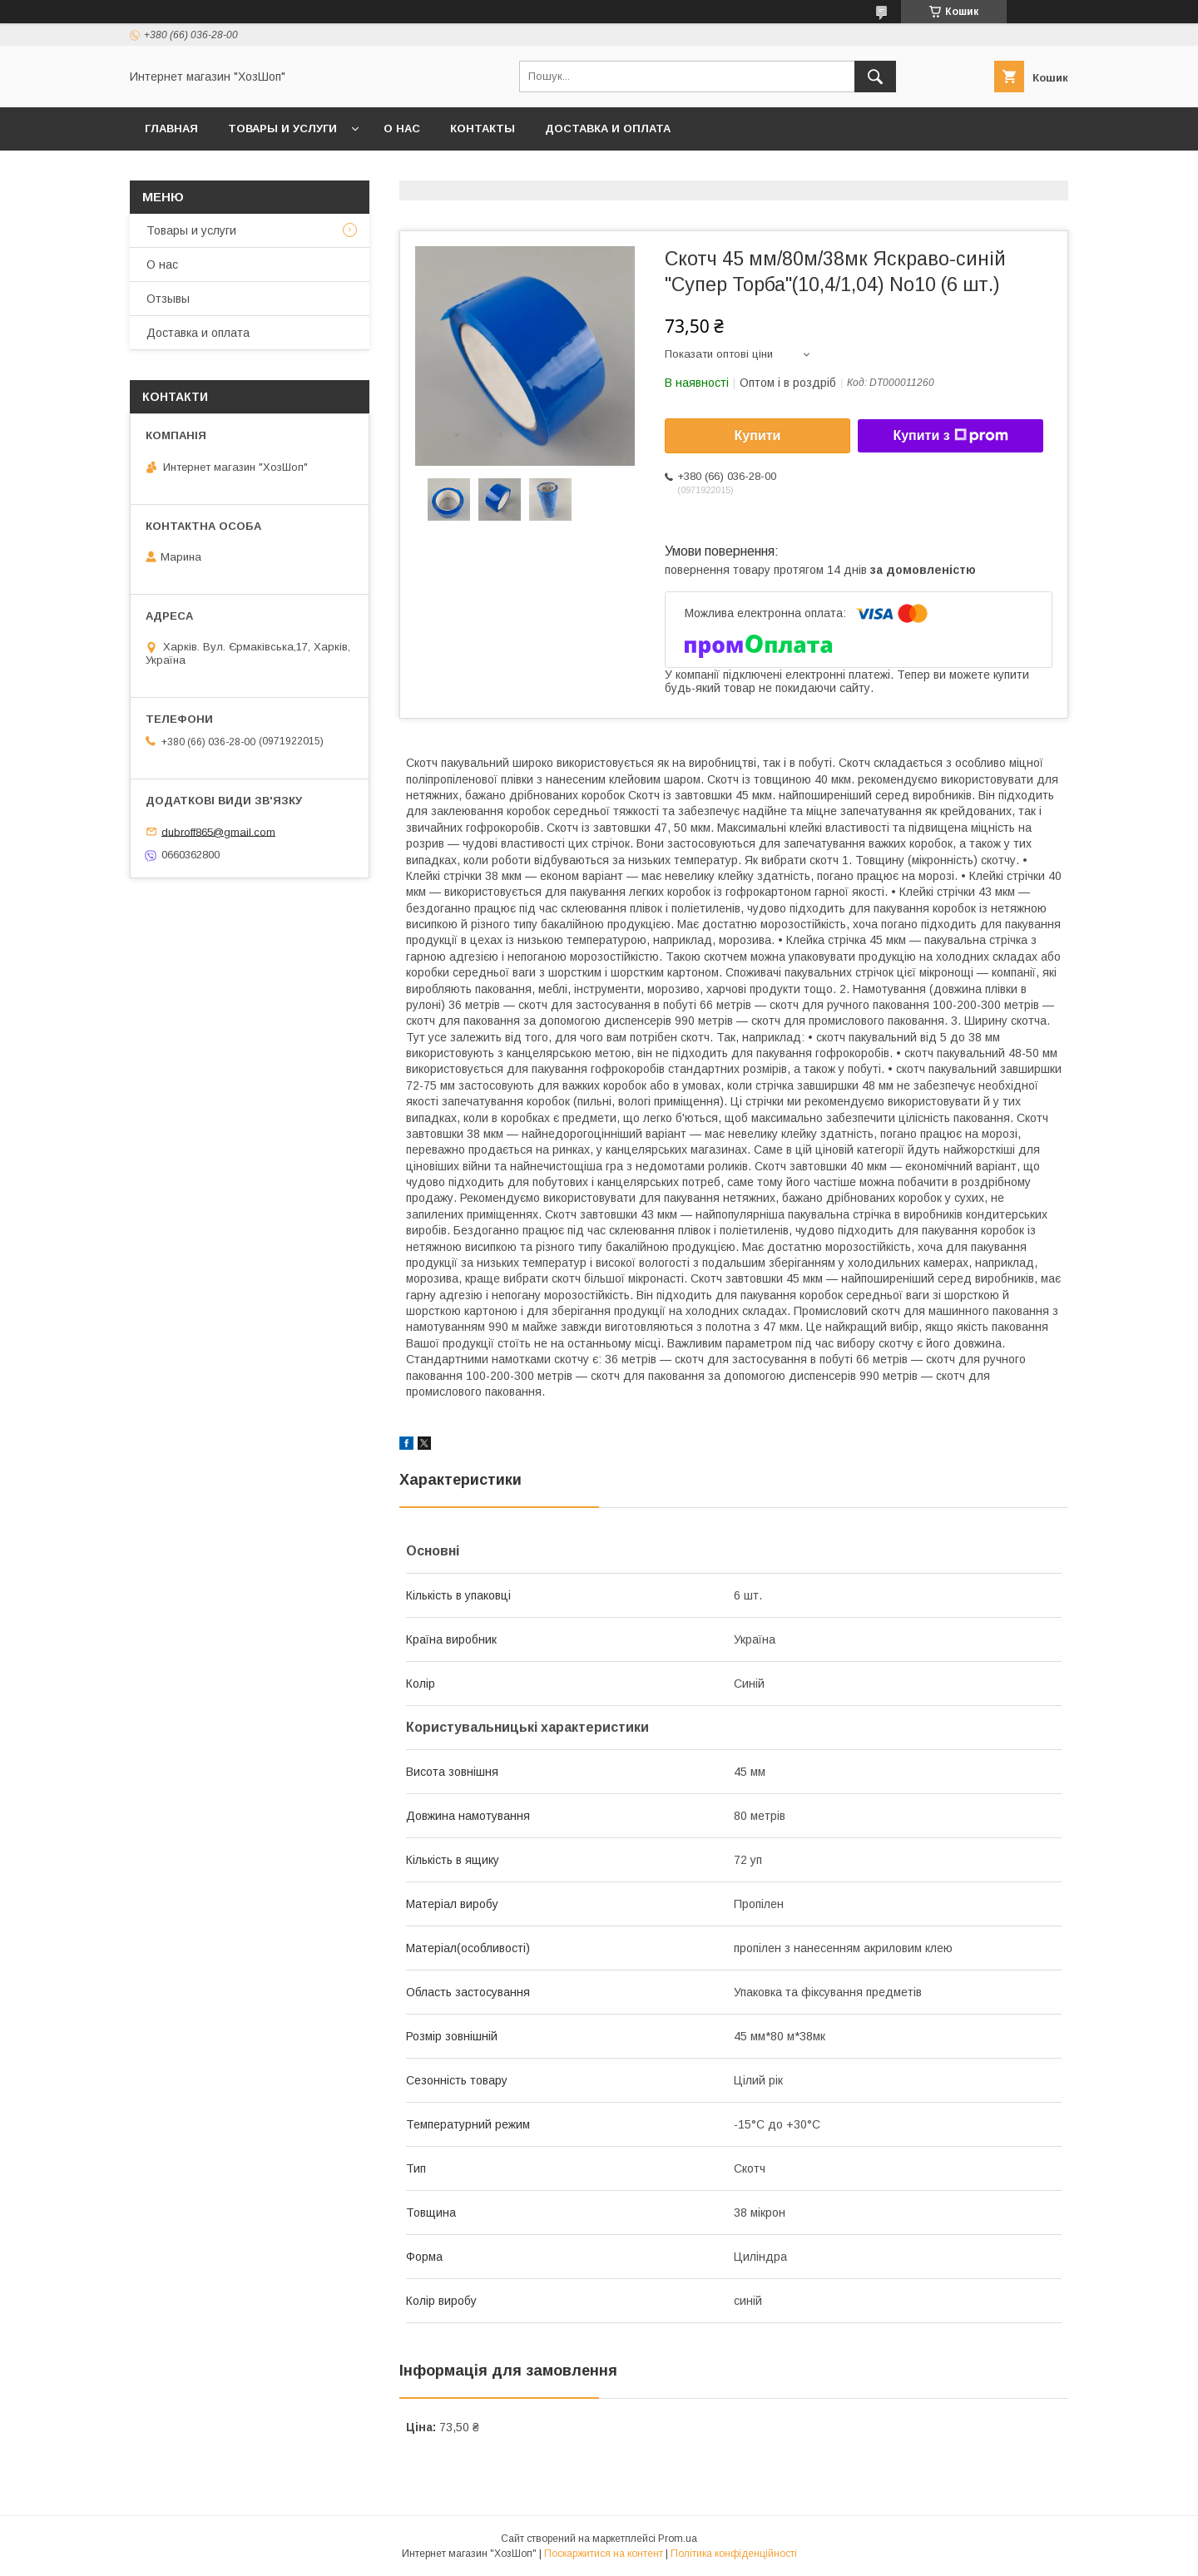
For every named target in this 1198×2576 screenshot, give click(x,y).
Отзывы (168, 298)
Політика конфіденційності (734, 2553)
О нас (402, 128)
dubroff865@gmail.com (218, 831)
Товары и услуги (282, 128)
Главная (171, 128)
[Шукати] (875, 76)
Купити (758, 435)
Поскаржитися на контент (603, 2553)
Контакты (482, 128)
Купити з (950, 435)
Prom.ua (677, 2538)
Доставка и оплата (608, 128)
